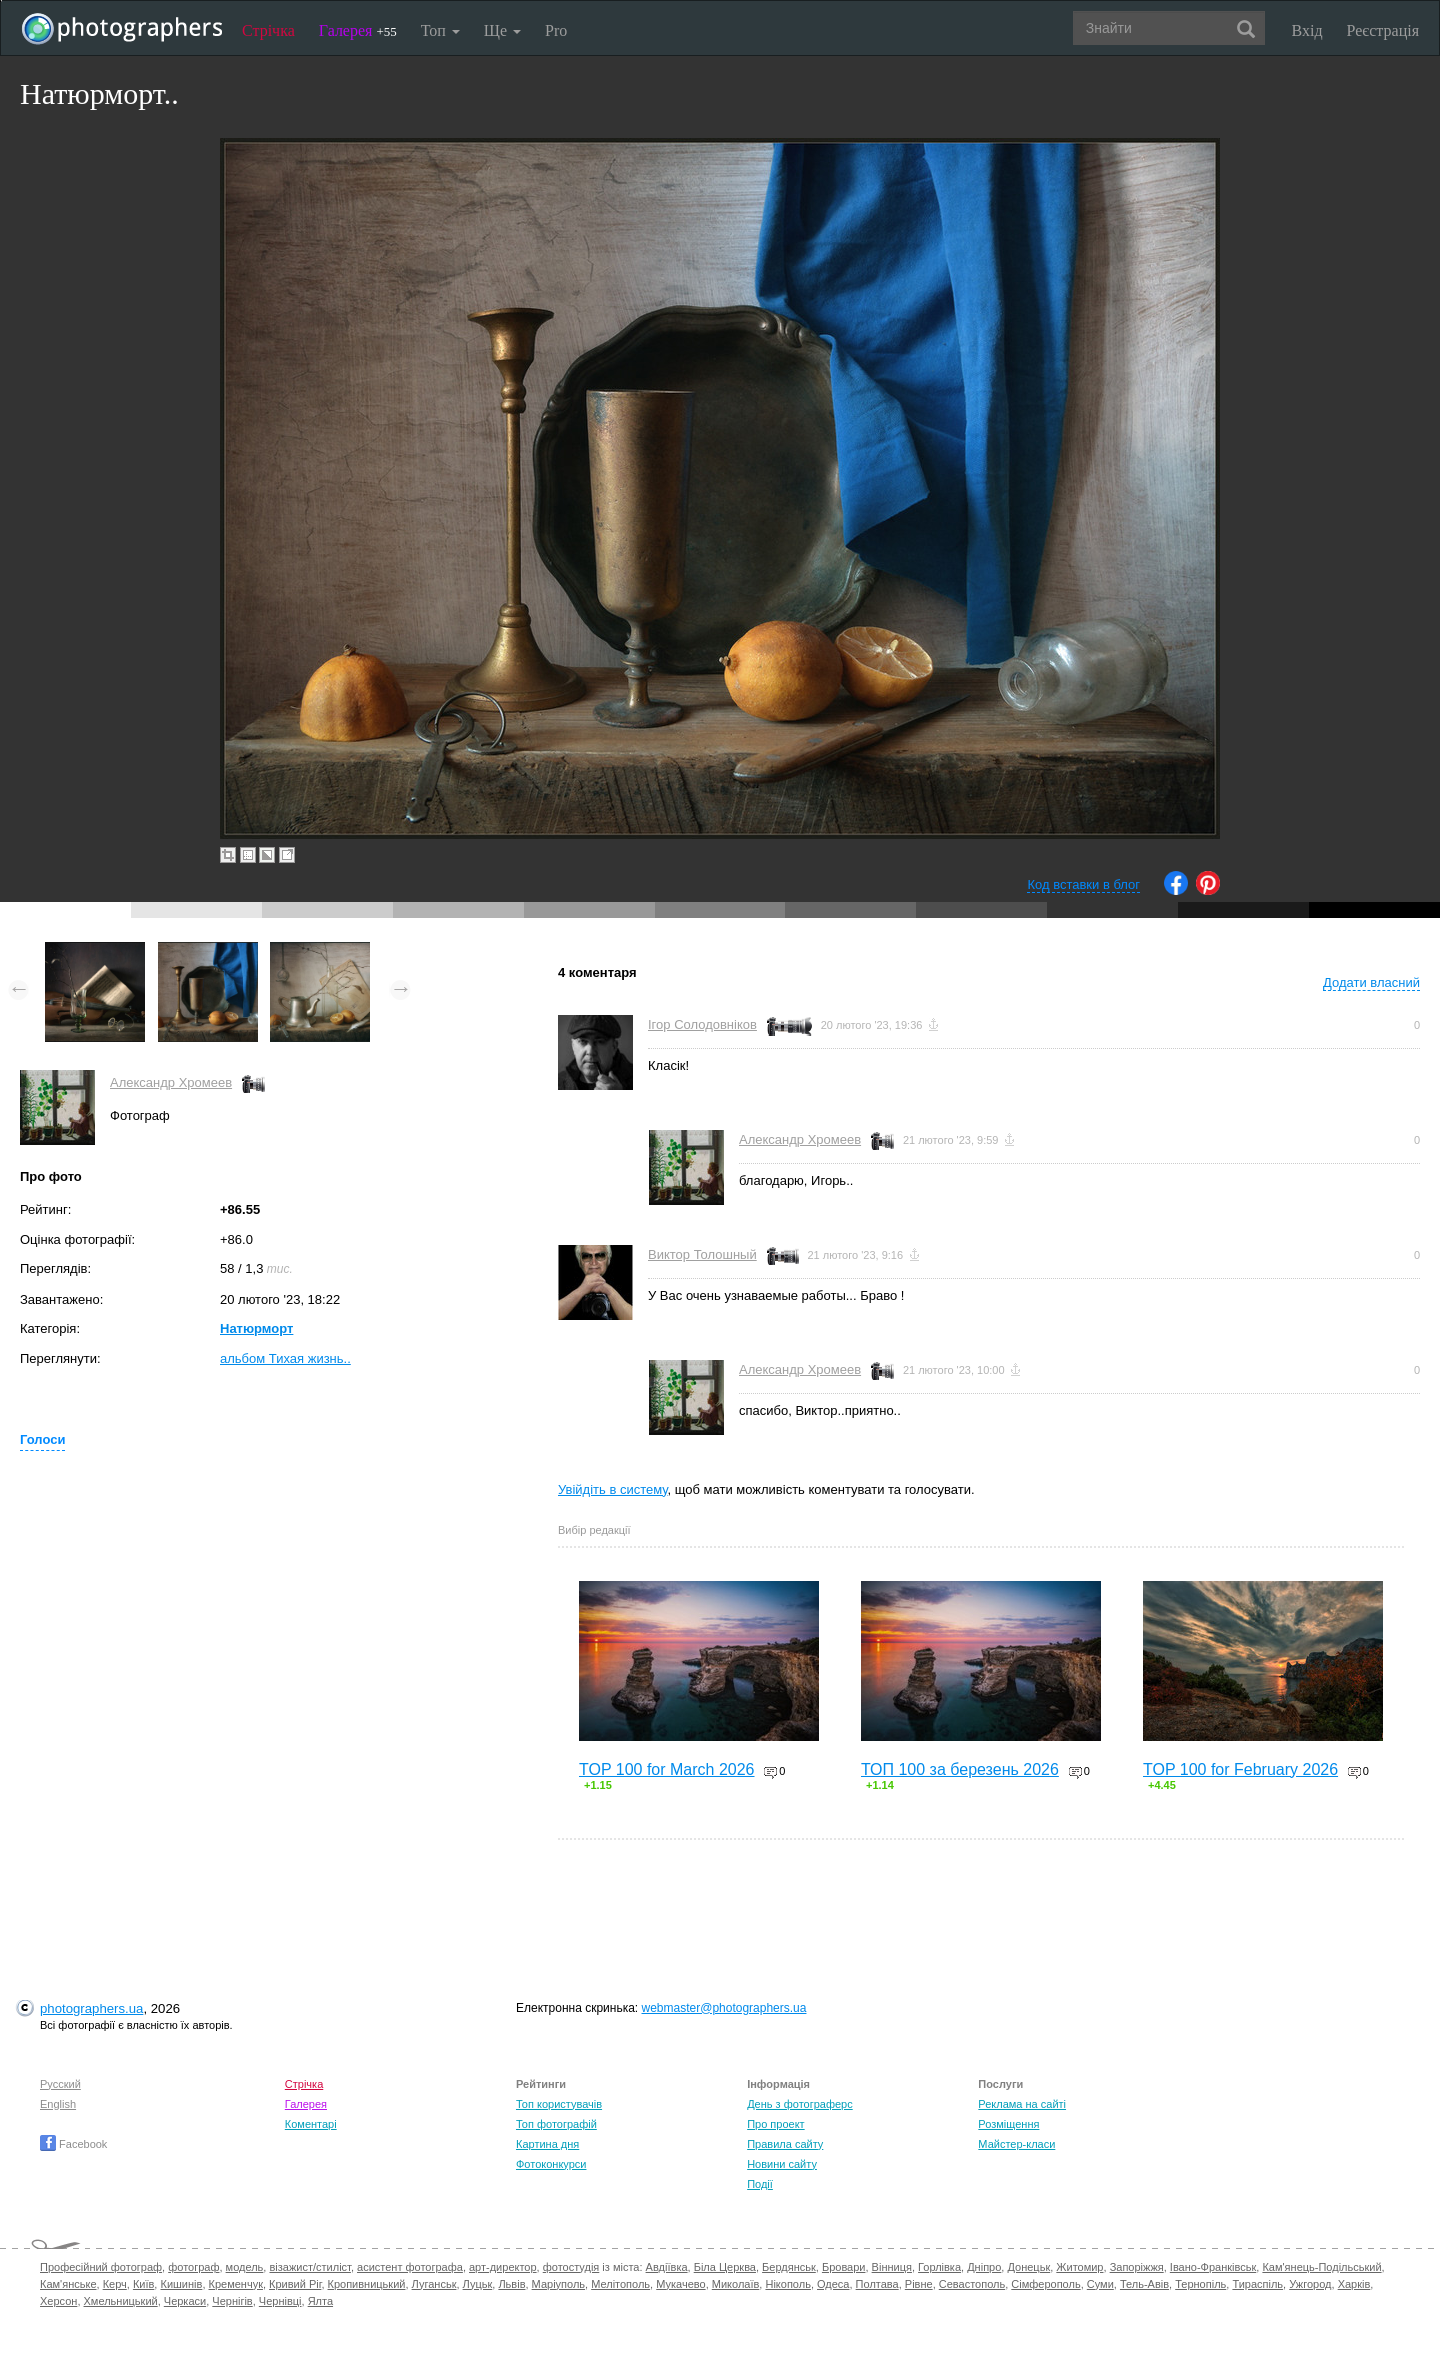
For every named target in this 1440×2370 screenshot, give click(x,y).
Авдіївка (667, 2267)
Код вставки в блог (1083, 884)
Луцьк (478, 2284)
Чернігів (232, 2301)
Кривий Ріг (295, 2284)
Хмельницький (121, 2301)
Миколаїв (736, 2284)
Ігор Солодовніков (702, 1024)
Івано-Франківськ (1213, 2267)
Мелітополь (620, 2284)
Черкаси (185, 2301)
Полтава (877, 2284)
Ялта (320, 2301)
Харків (1354, 2284)
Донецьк (1028, 2267)
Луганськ (434, 2284)
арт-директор (503, 2267)
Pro (556, 30)
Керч (115, 2284)
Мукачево (680, 2284)
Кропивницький (367, 2284)
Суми (1100, 2284)
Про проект (775, 2124)
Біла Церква (725, 2267)
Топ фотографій (556, 2124)
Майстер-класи (1016, 2144)
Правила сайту (785, 2144)
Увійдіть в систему (613, 1489)
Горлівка (939, 2267)
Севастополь (972, 2284)
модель (245, 2267)
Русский (60, 2084)
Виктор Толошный (702, 1254)
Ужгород (1310, 2284)
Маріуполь (558, 2284)
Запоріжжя (1137, 2267)
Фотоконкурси (551, 2164)
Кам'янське (68, 2284)
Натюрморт (256, 1328)
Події (760, 2184)
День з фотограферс (800, 2104)
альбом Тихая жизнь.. (285, 1358)
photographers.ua (91, 2008)
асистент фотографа (410, 2267)
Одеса (833, 2284)
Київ (143, 2284)
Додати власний (1371, 982)
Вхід (1307, 30)
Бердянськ (789, 2267)
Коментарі (311, 2124)
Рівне (919, 2284)
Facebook (73, 2144)
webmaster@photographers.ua (724, 2008)
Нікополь (787, 2284)
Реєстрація (1383, 30)
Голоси (42, 1439)
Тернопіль (1200, 2284)
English (58, 2104)
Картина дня (547, 2144)
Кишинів (181, 2284)
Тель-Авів (1144, 2284)
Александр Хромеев (171, 1082)
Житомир (1079, 2267)
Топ (440, 30)
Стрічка (268, 30)
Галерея (358, 30)
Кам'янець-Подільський (1321, 2267)
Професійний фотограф (101, 2267)
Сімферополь (1045, 2284)
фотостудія (571, 2267)
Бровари (844, 2267)
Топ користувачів (559, 2104)
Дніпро (984, 2267)
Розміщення (1008, 2124)
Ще (502, 30)
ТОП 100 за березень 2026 (960, 1769)
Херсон (58, 2301)
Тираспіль (1257, 2284)
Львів (511, 2284)
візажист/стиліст (309, 2267)
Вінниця (892, 2267)
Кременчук (236, 2284)
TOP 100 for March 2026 (667, 1769)
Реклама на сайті (1022, 2104)
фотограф (193, 2267)
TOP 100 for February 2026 (1240, 1769)
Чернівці (280, 2301)
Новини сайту (782, 2164)
